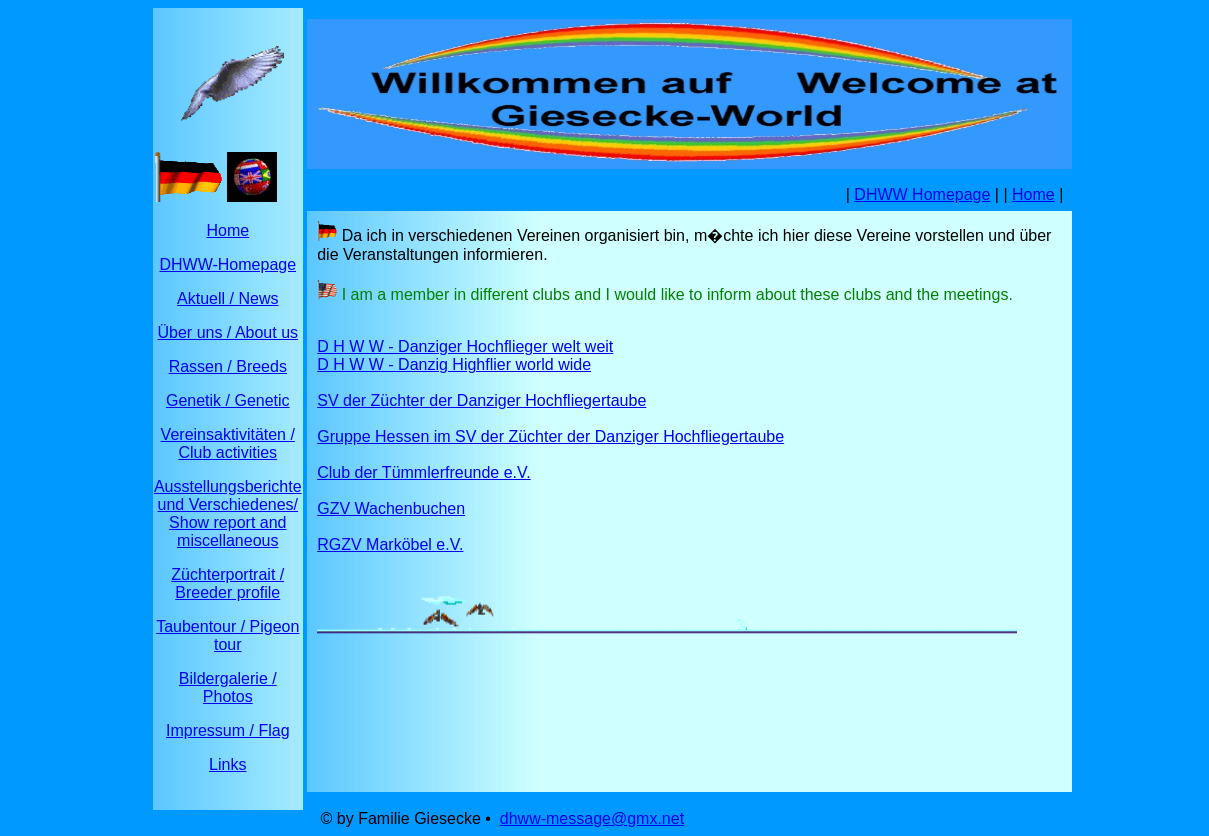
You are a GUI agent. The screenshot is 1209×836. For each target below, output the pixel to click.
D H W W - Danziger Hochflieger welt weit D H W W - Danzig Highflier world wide (465, 355)
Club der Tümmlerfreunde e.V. (423, 472)
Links (227, 764)
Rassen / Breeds (228, 366)
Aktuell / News (227, 298)
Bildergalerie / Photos (228, 687)
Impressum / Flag (228, 730)
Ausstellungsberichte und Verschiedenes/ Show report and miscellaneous (228, 513)
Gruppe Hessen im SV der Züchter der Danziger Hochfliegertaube (550, 436)
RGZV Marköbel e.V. (390, 544)
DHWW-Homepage (227, 264)
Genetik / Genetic (228, 400)
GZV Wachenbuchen (391, 508)
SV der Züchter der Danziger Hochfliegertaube (481, 400)
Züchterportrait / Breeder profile (227, 583)
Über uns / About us (228, 332)
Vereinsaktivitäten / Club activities (228, 443)
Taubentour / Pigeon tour (227, 635)
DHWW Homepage (922, 194)
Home (227, 230)
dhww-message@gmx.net (592, 818)
